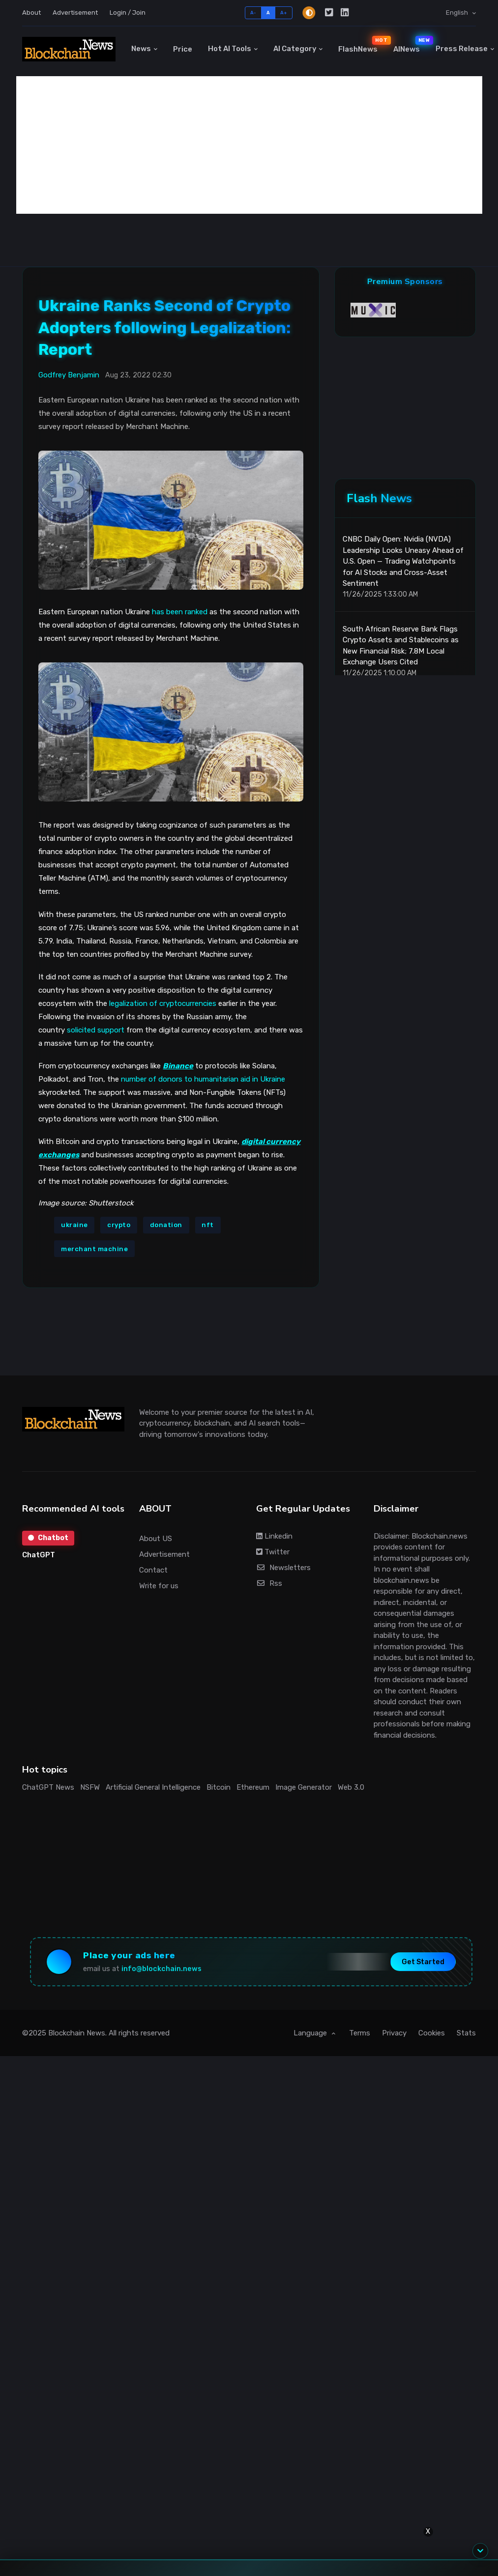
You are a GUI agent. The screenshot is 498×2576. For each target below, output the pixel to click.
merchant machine (94, 1249)
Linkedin (274, 1536)
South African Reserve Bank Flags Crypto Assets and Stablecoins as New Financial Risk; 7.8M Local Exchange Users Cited (401, 646)
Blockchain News (76, 2033)
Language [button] (311, 2033)
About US (155, 1538)
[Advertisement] (249, 145)
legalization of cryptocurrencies (162, 1003)
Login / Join (128, 12)
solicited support (95, 1030)
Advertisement (75, 12)
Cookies (431, 2033)
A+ (284, 12)
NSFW (90, 1787)
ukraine (74, 1225)
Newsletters (283, 1567)
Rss (269, 1583)
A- (253, 12)
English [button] (457, 12)
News (141, 48)
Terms (359, 2033)
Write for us (158, 1585)
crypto (118, 1225)
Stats (466, 2033)
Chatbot (48, 1538)
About (31, 12)
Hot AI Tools (229, 48)
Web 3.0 (351, 1787)
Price (182, 49)
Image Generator (303, 1787)
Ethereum (252, 1787)
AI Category (295, 48)
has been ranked (179, 611)
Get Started (423, 1962)
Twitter (273, 1551)
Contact (153, 1570)
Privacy (394, 2033)
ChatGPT (38, 1554)
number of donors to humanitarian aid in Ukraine (203, 1079)
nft (208, 1225)
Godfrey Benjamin (68, 375)
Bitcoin (218, 1787)
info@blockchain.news (161, 1969)
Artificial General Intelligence (153, 1787)
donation (166, 1225)
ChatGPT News (48, 1787)
